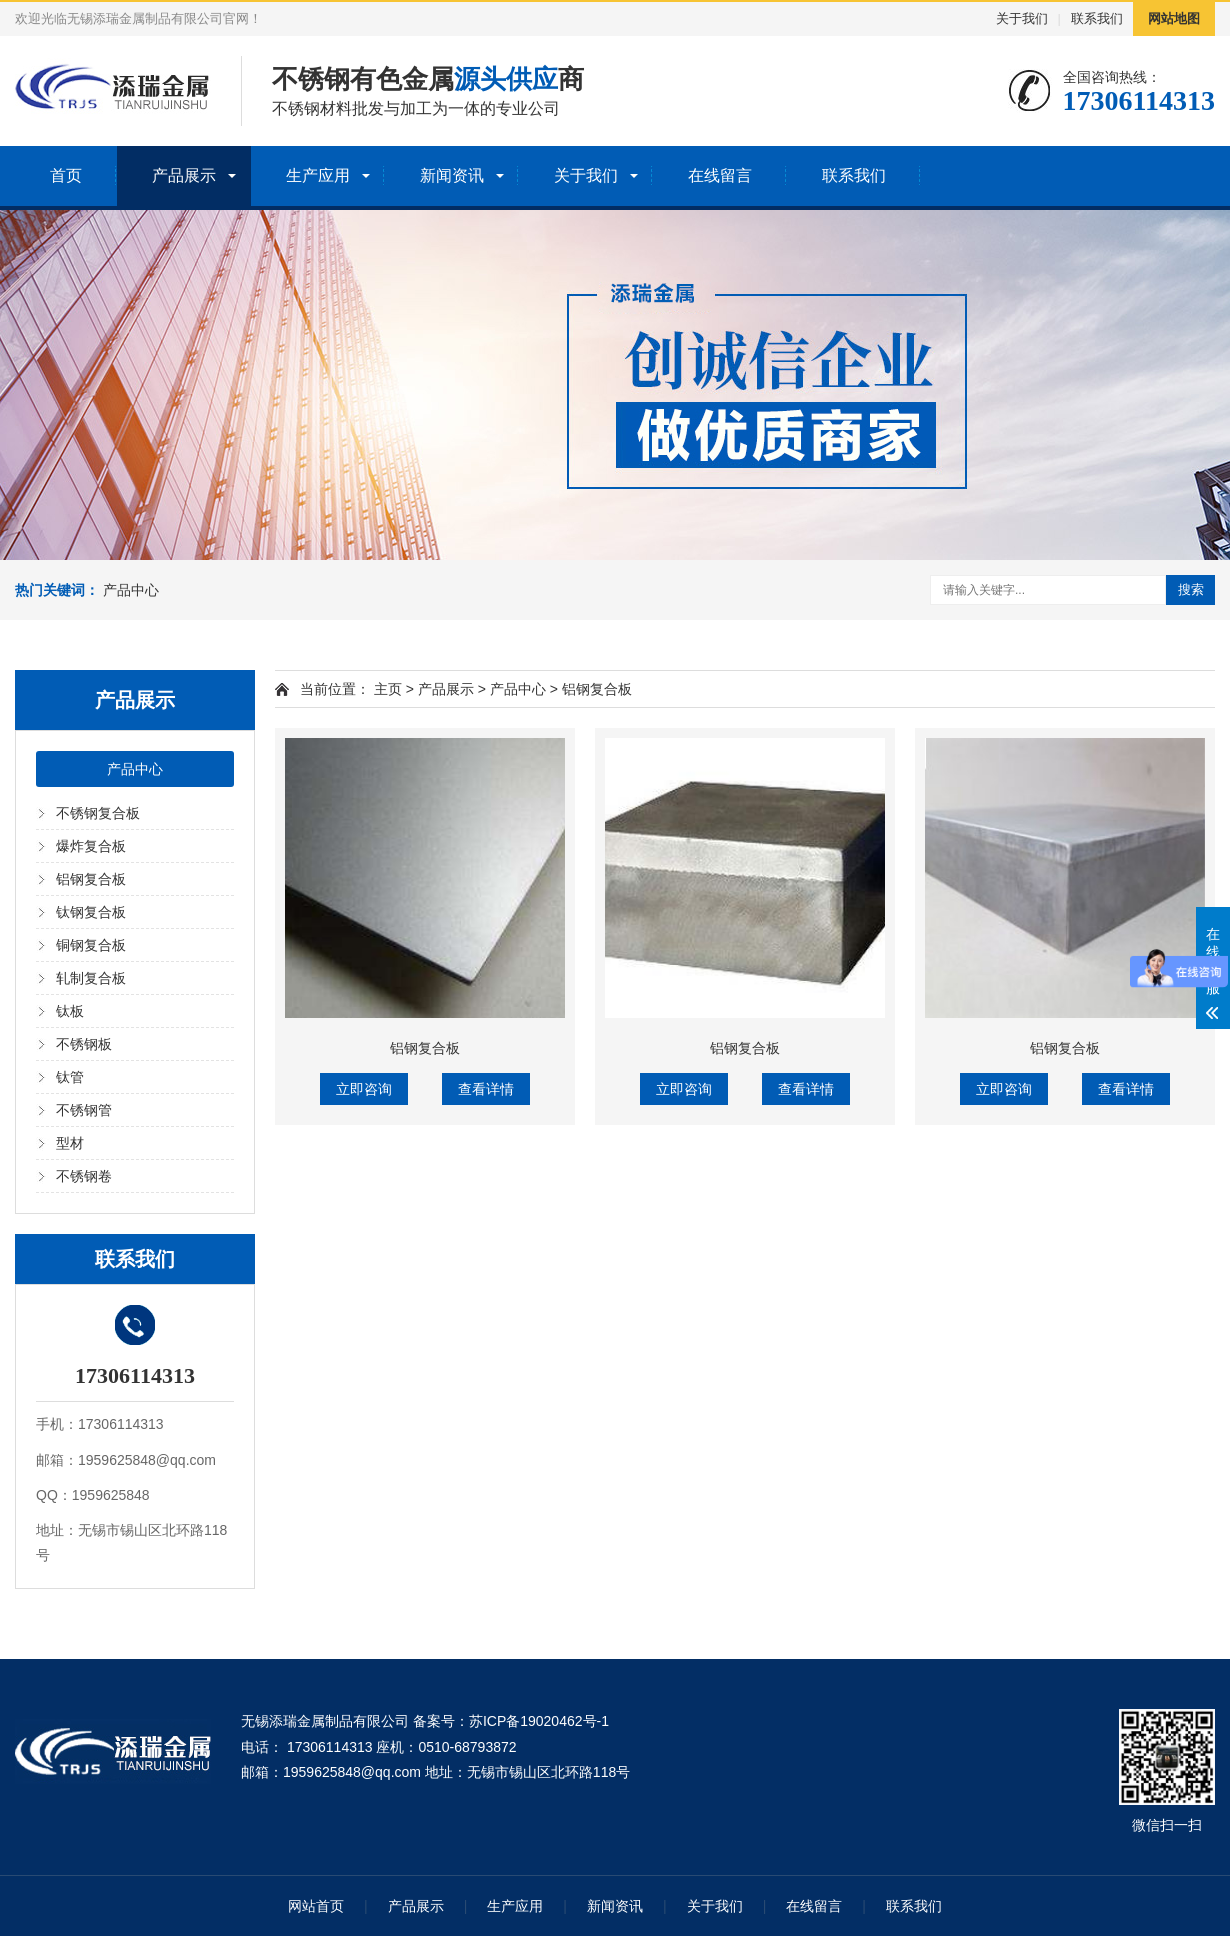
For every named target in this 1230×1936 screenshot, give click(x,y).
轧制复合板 (91, 978)
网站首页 (316, 1906)
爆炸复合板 (91, 846)
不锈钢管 (84, 1110)
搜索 (1191, 589)
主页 (388, 689)
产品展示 (184, 175)
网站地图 (1174, 18)
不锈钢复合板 (98, 813)
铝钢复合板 (91, 879)
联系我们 (1097, 18)
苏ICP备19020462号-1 (539, 1721)
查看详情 (486, 1089)
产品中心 (131, 590)
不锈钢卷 (84, 1176)
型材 (70, 1143)
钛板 (70, 1011)
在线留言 (720, 175)
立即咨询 (364, 1089)
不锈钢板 (84, 1044)
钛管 (70, 1077)
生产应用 (318, 175)
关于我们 (1022, 18)
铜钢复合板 (91, 945)
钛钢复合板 (91, 912)
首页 (66, 175)
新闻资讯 (452, 175)
